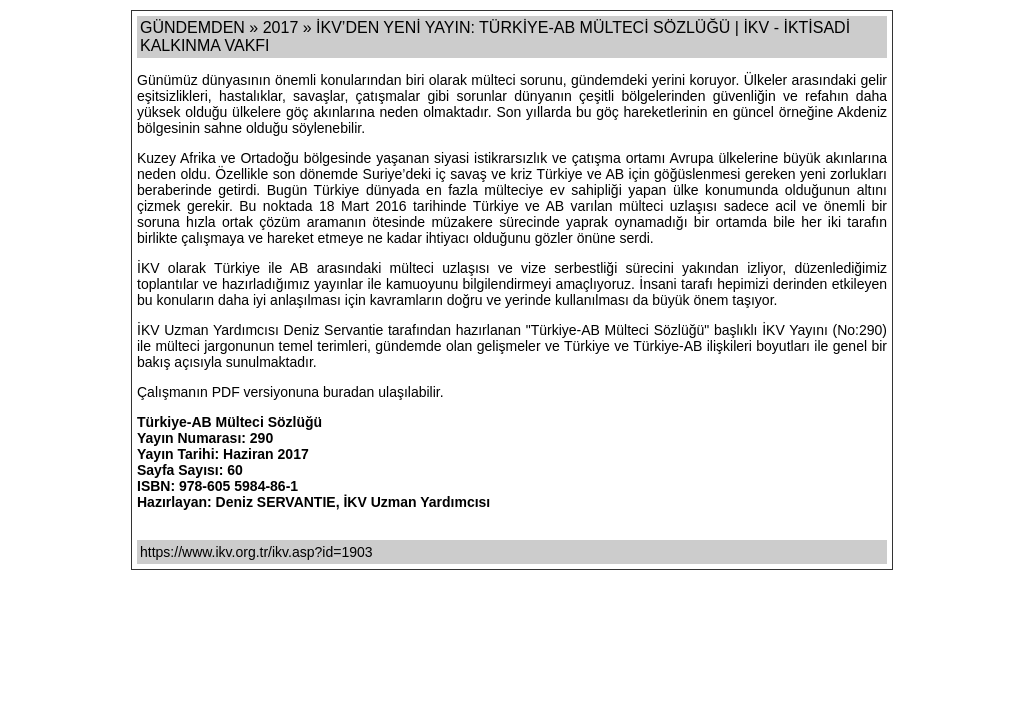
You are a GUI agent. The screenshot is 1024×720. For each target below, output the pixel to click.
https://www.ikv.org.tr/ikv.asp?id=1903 (256, 552)
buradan (350, 392)
